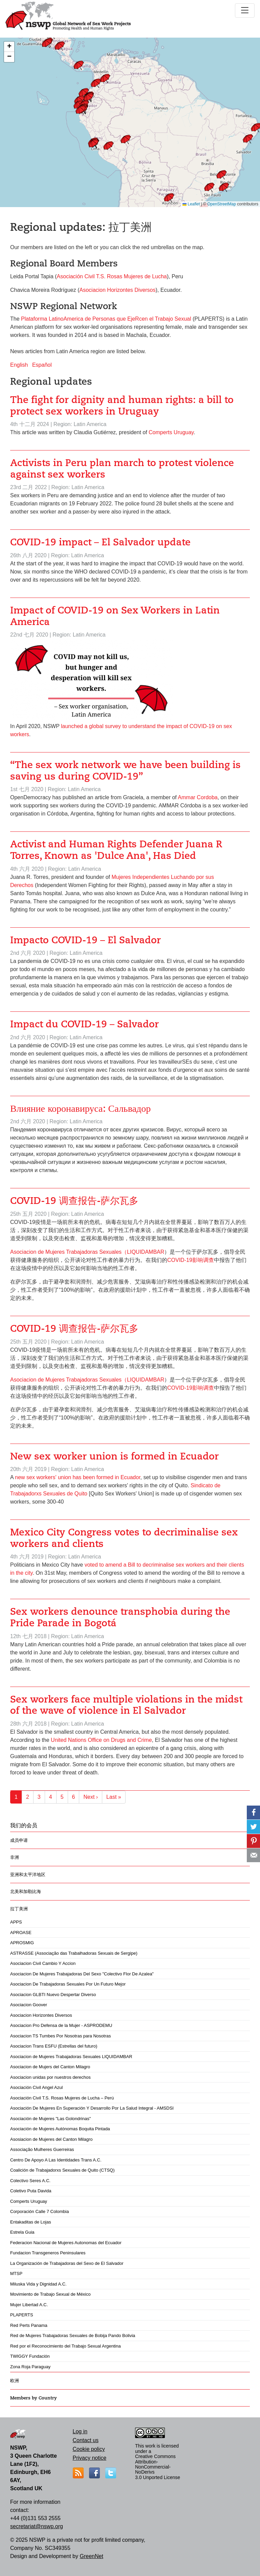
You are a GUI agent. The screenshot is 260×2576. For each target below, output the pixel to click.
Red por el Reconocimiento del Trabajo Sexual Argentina (65, 2346)
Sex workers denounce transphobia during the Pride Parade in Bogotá (120, 1617)
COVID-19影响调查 (190, 1260)
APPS (16, 1922)
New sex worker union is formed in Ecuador (114, 1456)
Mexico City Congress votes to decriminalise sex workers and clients (124, 1538)
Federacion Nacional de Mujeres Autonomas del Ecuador (66, 2242)
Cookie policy (89, 2449)
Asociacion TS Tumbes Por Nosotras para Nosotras (60, 2035)
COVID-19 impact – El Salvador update (100, 542)
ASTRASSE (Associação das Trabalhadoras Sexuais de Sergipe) (73, 1953)
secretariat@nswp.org (36, 2526)
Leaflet (191, 204)
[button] (170, 200)
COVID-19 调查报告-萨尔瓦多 (74, 1201)
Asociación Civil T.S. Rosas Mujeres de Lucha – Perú (62, 2097)
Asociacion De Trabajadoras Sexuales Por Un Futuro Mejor (68, 1984)
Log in (80, 2431)
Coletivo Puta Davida (30, 2190)
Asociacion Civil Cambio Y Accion (42, 1963)
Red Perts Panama (28, 2325)
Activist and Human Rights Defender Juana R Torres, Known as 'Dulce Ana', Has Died (116, 850)
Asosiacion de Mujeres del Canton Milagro (51, 2139)
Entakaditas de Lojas (30, 2222)
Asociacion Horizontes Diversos (41, 2015)
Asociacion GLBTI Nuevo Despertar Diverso (53, 1994)
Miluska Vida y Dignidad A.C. (38, 2284)
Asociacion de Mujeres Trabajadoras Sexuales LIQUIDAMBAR (71, 2056)
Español (42, 365)
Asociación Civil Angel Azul (36, 2087)
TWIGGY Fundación (30, 2356)
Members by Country (33, 2398)
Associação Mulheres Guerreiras (42, 2149)
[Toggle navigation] (245, 10)
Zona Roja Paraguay (30, 2366)
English (19, 365)
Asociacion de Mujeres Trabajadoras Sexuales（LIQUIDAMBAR (87, 1252)
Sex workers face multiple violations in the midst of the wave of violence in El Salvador (126, 1705)
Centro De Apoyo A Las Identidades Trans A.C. (56, 2159)
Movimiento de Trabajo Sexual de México (50, 2294)
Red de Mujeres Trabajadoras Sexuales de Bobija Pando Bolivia (72, 2335)
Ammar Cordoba (197, 797)
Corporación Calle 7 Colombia (39, 2211)
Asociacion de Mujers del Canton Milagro (50, 2066)
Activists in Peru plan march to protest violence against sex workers (122, 468)
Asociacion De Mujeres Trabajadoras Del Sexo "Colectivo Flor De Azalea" (82, 1973)
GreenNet (91, 2556)
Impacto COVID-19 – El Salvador (85, 940)
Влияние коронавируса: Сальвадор (80, 1108)
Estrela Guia (22, 2232)
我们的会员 (23, 1825)
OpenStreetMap (221, 204)
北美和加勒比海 (25, 1891)
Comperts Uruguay (28, 2201)
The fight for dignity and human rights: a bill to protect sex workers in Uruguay (122, 405)
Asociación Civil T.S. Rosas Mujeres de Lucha (112, 276)
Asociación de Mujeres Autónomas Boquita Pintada (60, 2128)
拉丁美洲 (19, 1909)
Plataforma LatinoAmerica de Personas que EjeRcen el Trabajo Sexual (106, 319)
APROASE (20, 1932)
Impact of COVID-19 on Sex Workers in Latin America (115, 616)
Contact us (86, 2440)
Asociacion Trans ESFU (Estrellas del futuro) (53, 2046)
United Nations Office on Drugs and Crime (101, 1740)
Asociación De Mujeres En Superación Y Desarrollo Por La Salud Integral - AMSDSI (92, 2108)
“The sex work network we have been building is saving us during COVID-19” (125, 770)
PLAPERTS (21, 2314)
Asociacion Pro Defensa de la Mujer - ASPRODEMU (61, 2025)
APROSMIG (22, 1942)
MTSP (16, 2273)
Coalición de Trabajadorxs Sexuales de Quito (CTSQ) (62, 2170)
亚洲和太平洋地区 (27, 1874)
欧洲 (14, 2380)
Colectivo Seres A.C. (30, 2180)
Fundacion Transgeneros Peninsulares (48, 2252)
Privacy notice (90, 2458)
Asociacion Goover (28, 2004)
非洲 (14, 1857)
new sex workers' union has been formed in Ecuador (77, 1477)
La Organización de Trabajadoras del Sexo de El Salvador (67, 2263)
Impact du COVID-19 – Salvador (84, 1024)
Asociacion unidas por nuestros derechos (50, 2077)
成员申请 (19, 1840)
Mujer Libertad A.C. (29, 2304)
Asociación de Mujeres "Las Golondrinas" (50, 2118)
